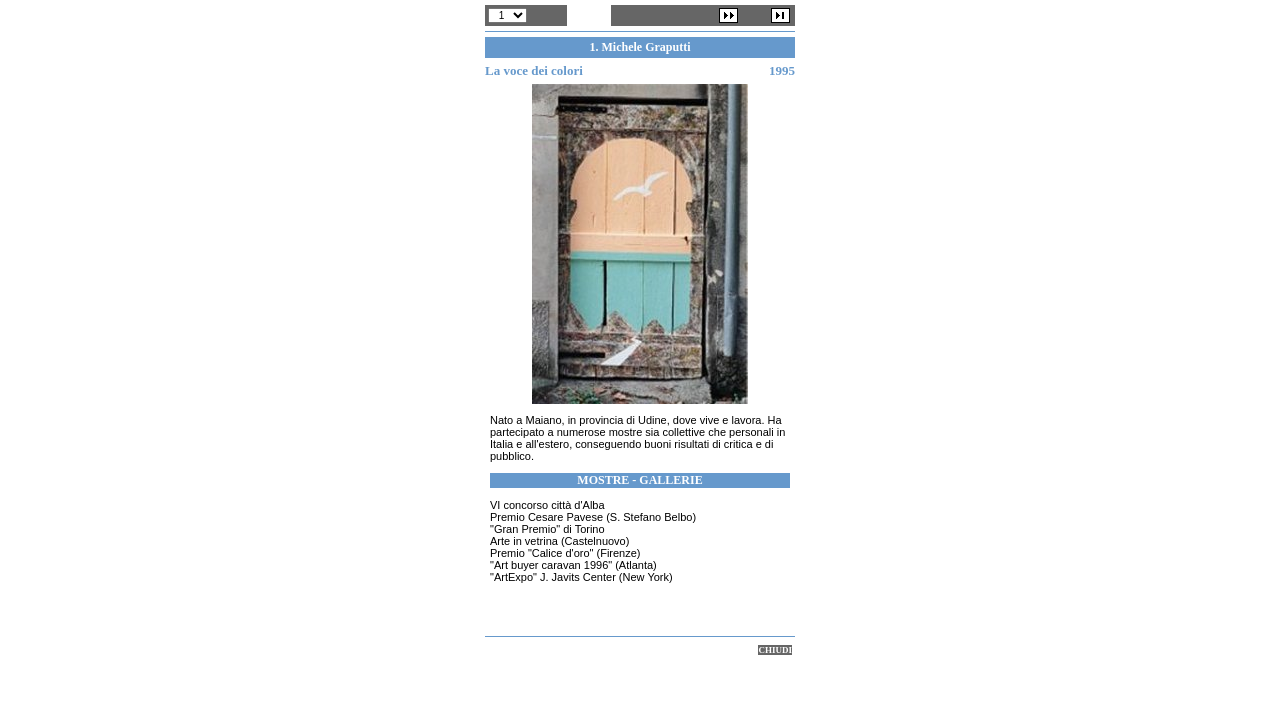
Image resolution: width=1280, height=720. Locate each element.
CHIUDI (775, 650)
